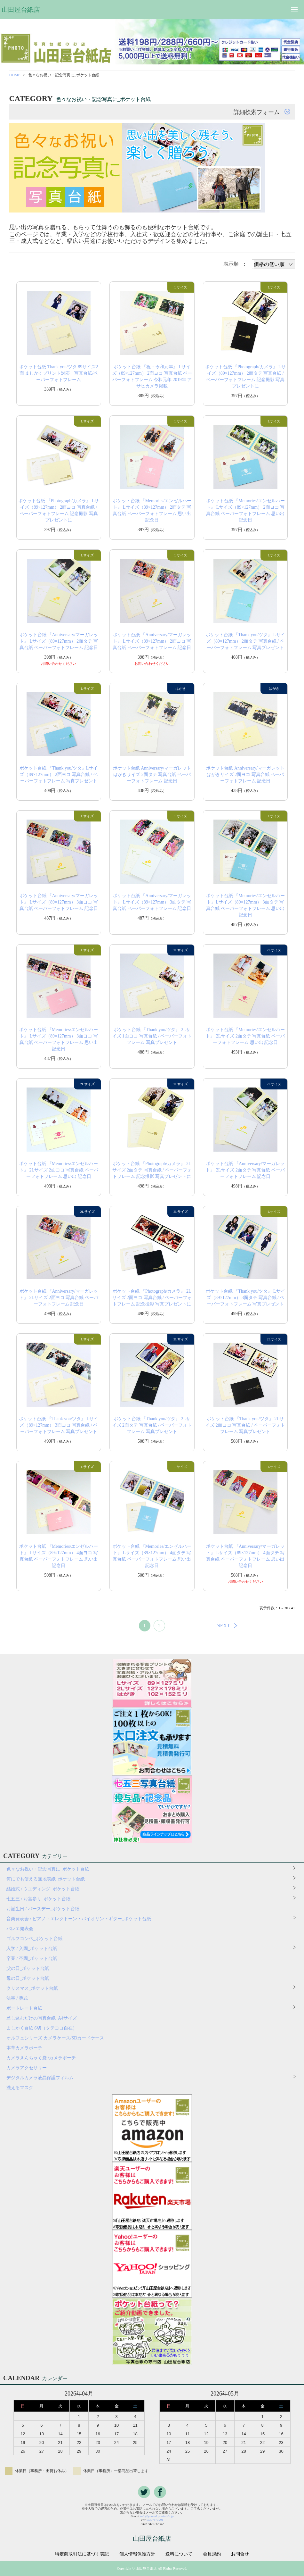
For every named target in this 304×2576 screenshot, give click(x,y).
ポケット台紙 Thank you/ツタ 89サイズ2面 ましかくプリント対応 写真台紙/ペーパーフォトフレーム (58, 373)
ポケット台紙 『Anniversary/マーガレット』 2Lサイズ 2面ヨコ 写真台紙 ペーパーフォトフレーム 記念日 (58, 1297)
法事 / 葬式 (17, 1998)
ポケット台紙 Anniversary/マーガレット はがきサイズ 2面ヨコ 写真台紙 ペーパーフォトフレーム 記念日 (245, 774)
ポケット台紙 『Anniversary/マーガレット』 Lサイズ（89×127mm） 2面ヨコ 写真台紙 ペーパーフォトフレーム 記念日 (152, 641)
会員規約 (212, 2554)
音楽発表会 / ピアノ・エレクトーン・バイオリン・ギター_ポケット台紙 (78, 1918)
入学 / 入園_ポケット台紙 (31, 1948)
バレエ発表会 (19, 1928)
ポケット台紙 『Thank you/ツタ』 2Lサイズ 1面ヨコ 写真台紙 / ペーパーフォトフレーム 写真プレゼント (152, 1036)
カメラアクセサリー (26, 2067)
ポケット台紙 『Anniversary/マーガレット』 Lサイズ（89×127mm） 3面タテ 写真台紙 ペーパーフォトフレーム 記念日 (152, 902)
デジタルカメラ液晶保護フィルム (40, 2077)
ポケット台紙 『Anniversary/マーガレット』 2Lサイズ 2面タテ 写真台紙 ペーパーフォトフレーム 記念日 (245, 1170)
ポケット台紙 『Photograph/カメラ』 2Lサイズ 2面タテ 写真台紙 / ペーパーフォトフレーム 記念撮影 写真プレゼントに (152, 1170)
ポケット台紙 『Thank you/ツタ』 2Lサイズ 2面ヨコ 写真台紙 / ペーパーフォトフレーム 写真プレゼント (245, 1425)
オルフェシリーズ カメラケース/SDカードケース (57, 2038)
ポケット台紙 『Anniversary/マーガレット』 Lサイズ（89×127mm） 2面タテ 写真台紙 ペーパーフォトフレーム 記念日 (59, 641)
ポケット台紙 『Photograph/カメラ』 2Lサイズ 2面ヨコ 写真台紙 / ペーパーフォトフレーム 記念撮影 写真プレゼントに (152, 1297)
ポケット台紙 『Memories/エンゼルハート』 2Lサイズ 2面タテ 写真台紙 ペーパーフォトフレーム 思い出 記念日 (245, 1036)
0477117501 (155, 2520)
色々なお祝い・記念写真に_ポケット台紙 (47, 1869)
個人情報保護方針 (137, 2554)
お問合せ (240, 2554)
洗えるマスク (19, 2087)
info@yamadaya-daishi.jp (156, 2516)
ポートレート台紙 (24, 2008)
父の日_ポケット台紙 (27, 1968)
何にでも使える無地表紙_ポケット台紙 (45, 1879)
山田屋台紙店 (21, 9)
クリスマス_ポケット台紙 (32, 1988)
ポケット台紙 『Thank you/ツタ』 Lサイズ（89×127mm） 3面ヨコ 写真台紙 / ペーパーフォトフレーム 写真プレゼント (58, 1425)
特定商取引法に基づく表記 (82, 2554)
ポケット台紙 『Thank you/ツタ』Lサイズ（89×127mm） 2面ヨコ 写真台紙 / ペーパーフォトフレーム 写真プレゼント (59, 774)
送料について (178, 2554)
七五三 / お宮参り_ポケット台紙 (38, 1899)
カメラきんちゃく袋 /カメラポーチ (41, 2057)
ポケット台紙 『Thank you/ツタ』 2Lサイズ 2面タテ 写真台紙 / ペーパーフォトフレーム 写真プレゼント (152, 1425)
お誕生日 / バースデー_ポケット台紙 (42, 1908)
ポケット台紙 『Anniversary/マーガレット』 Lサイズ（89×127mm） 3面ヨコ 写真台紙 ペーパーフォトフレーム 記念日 (59, 902)
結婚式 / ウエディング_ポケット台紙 (42, 1889)
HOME (14, 75)
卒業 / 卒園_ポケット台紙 (31, 1958)
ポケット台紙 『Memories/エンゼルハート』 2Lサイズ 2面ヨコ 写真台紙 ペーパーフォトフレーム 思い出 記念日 (58, 1170)
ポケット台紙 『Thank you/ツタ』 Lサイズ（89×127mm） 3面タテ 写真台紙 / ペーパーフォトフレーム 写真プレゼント (245, 1297)
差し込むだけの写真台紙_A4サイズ (41, 2018)
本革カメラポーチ (24, 2048)
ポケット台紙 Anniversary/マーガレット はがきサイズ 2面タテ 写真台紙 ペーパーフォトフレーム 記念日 (152, 774)
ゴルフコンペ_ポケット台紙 (34, 1938)
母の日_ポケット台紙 (27, 1978)
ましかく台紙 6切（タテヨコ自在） (41, 2028)
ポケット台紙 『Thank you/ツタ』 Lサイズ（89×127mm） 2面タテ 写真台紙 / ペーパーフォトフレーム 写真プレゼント (245, 641)
